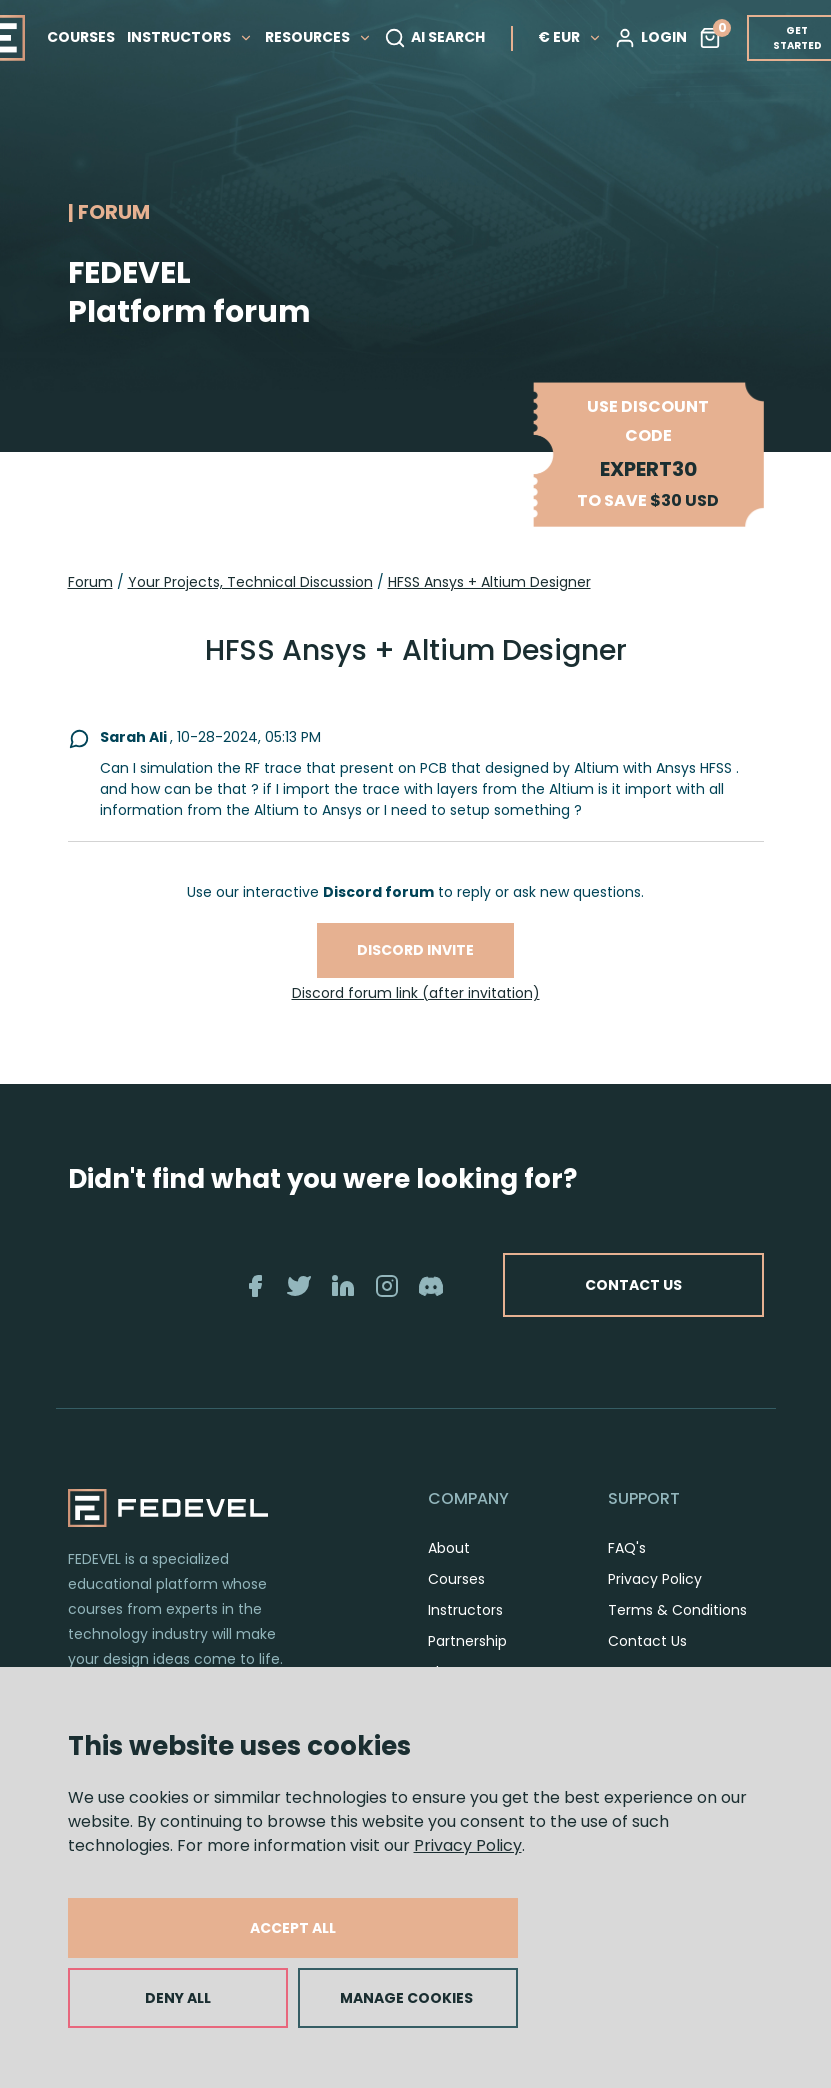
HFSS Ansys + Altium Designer (489, 582)
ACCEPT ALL (293, 1928)
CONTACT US (633, 1285)
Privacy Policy (468, 1845)
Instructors (465, 1610)
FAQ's (627, 1548)
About (449, 1548)
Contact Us (647, 1641)
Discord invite (415, 950)
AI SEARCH (434, 38)
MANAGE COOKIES (406, 1998)
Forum (90, 582)
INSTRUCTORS (190, 37)
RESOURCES (318, 37)
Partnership (467, 1641)
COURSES (81, 37)
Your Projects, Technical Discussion (250, 582)
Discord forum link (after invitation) (416, 993)
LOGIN (650, 38)
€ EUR (570, 37)
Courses (456, 1579)
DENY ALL (178, 1998)
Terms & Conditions (677, 1610)
